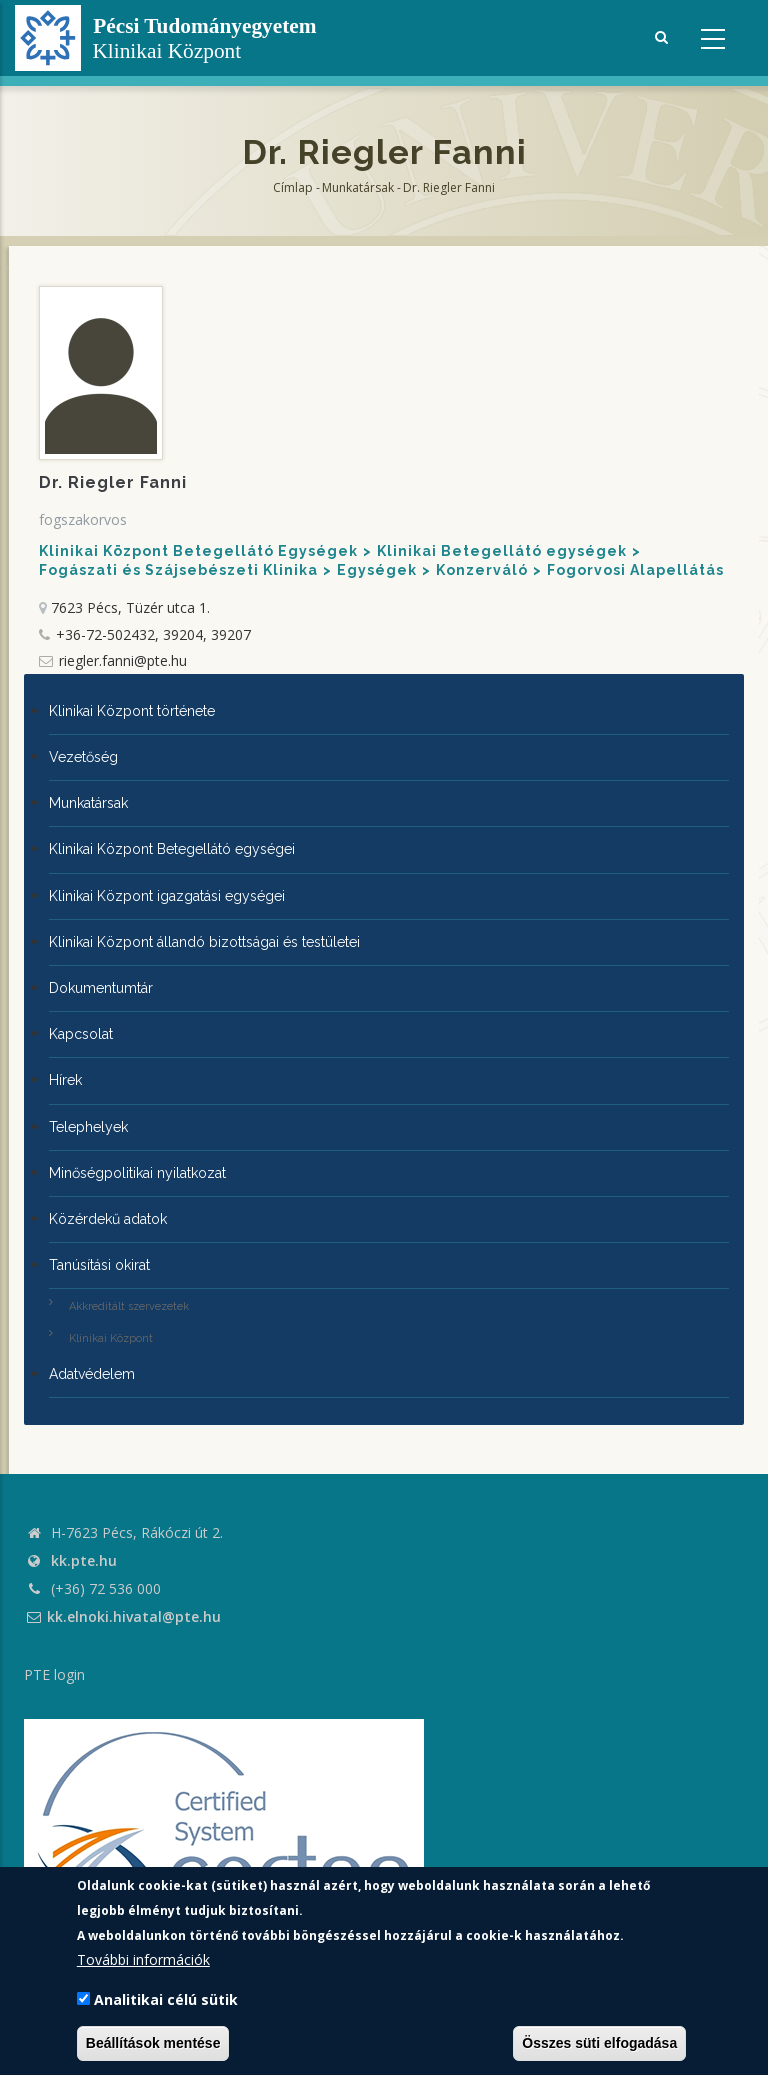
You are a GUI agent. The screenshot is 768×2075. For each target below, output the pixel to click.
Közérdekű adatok (108, 1219)
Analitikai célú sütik (166, 1999)
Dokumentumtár (101, 988)
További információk (143, 1959)
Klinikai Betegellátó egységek (502, 551)
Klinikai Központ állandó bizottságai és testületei (204, 942)
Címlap (293, 187)
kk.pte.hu (84, 1560)
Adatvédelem (92, 1374)
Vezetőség (83, 757)
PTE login (54, 1674)
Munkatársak (358, 187)
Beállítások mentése (153, 2043)
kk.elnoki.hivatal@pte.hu (122, 1616)
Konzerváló (482, 570)
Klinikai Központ (111, 1338)
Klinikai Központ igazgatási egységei (167, 896)
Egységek (377, 570)
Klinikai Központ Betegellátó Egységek (198, 551)
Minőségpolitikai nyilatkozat (137, 1173)
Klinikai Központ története (132, 711)
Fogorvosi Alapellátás (635, 570)
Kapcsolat (81, 1034)
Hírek (65, 1080)
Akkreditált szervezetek (129, 1306)
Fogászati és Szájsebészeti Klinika (178, 570)
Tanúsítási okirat (99, 1265)
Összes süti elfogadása (599, 2043)
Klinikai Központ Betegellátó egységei (172, 849)
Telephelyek (88, 1127)
